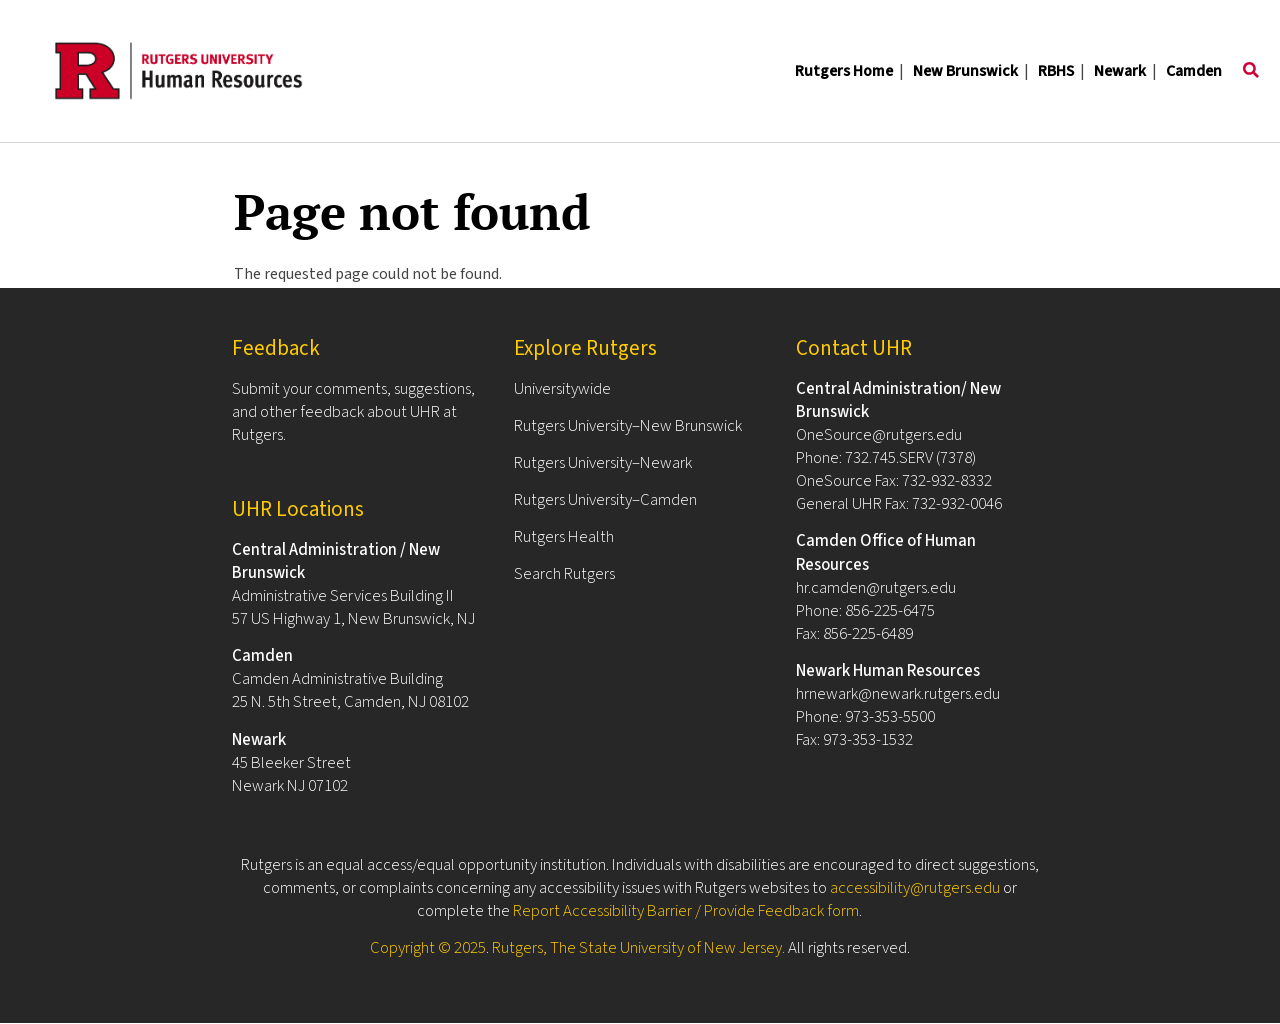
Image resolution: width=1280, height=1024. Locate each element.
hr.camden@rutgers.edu (876, 588)
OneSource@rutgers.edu (879, 435)
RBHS (1056, 71)
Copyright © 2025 (428, 948)
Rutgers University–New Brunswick (628, 426)
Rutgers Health (564, 537)
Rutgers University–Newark (603, 463)
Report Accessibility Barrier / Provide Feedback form (686, 911)
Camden (1194, 71)
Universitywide (562, 389)
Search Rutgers (564, 574)
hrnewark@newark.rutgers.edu (898, 694)
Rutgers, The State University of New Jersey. (638, 948)
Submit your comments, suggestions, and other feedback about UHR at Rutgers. (353, 412)
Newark (1120, 71)
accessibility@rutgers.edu (915, 888)
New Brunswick (965, 71)
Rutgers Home (844, 71)
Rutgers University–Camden (605, 500)
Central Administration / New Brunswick (336, 561)
